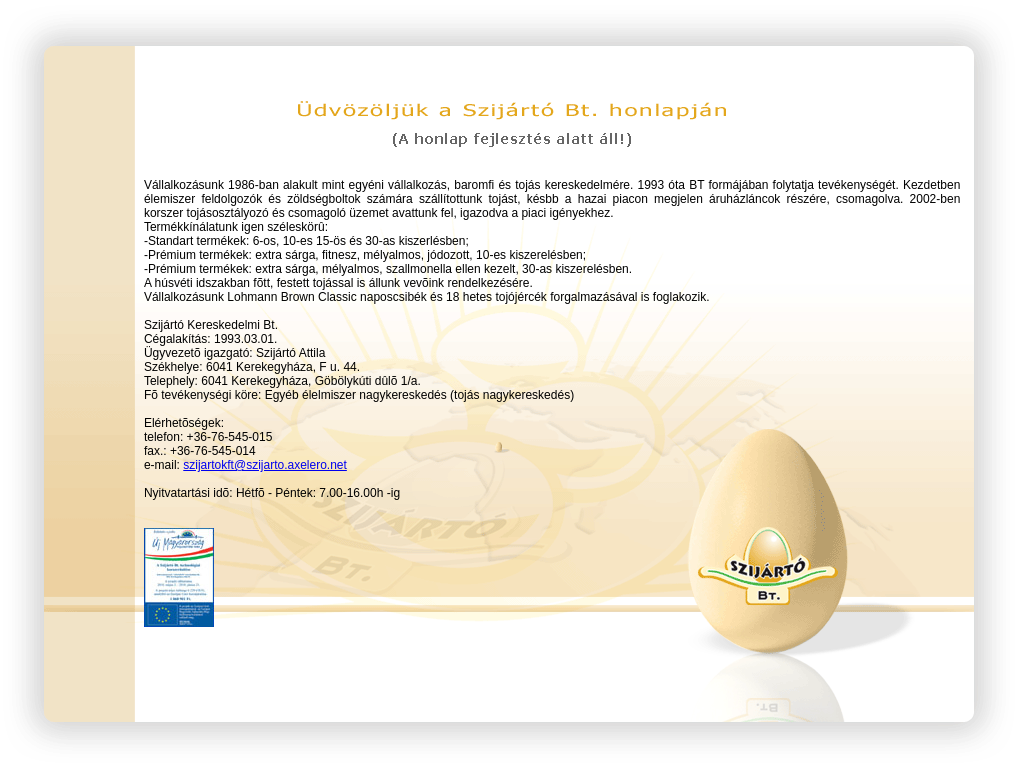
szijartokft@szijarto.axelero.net (265, 465)
